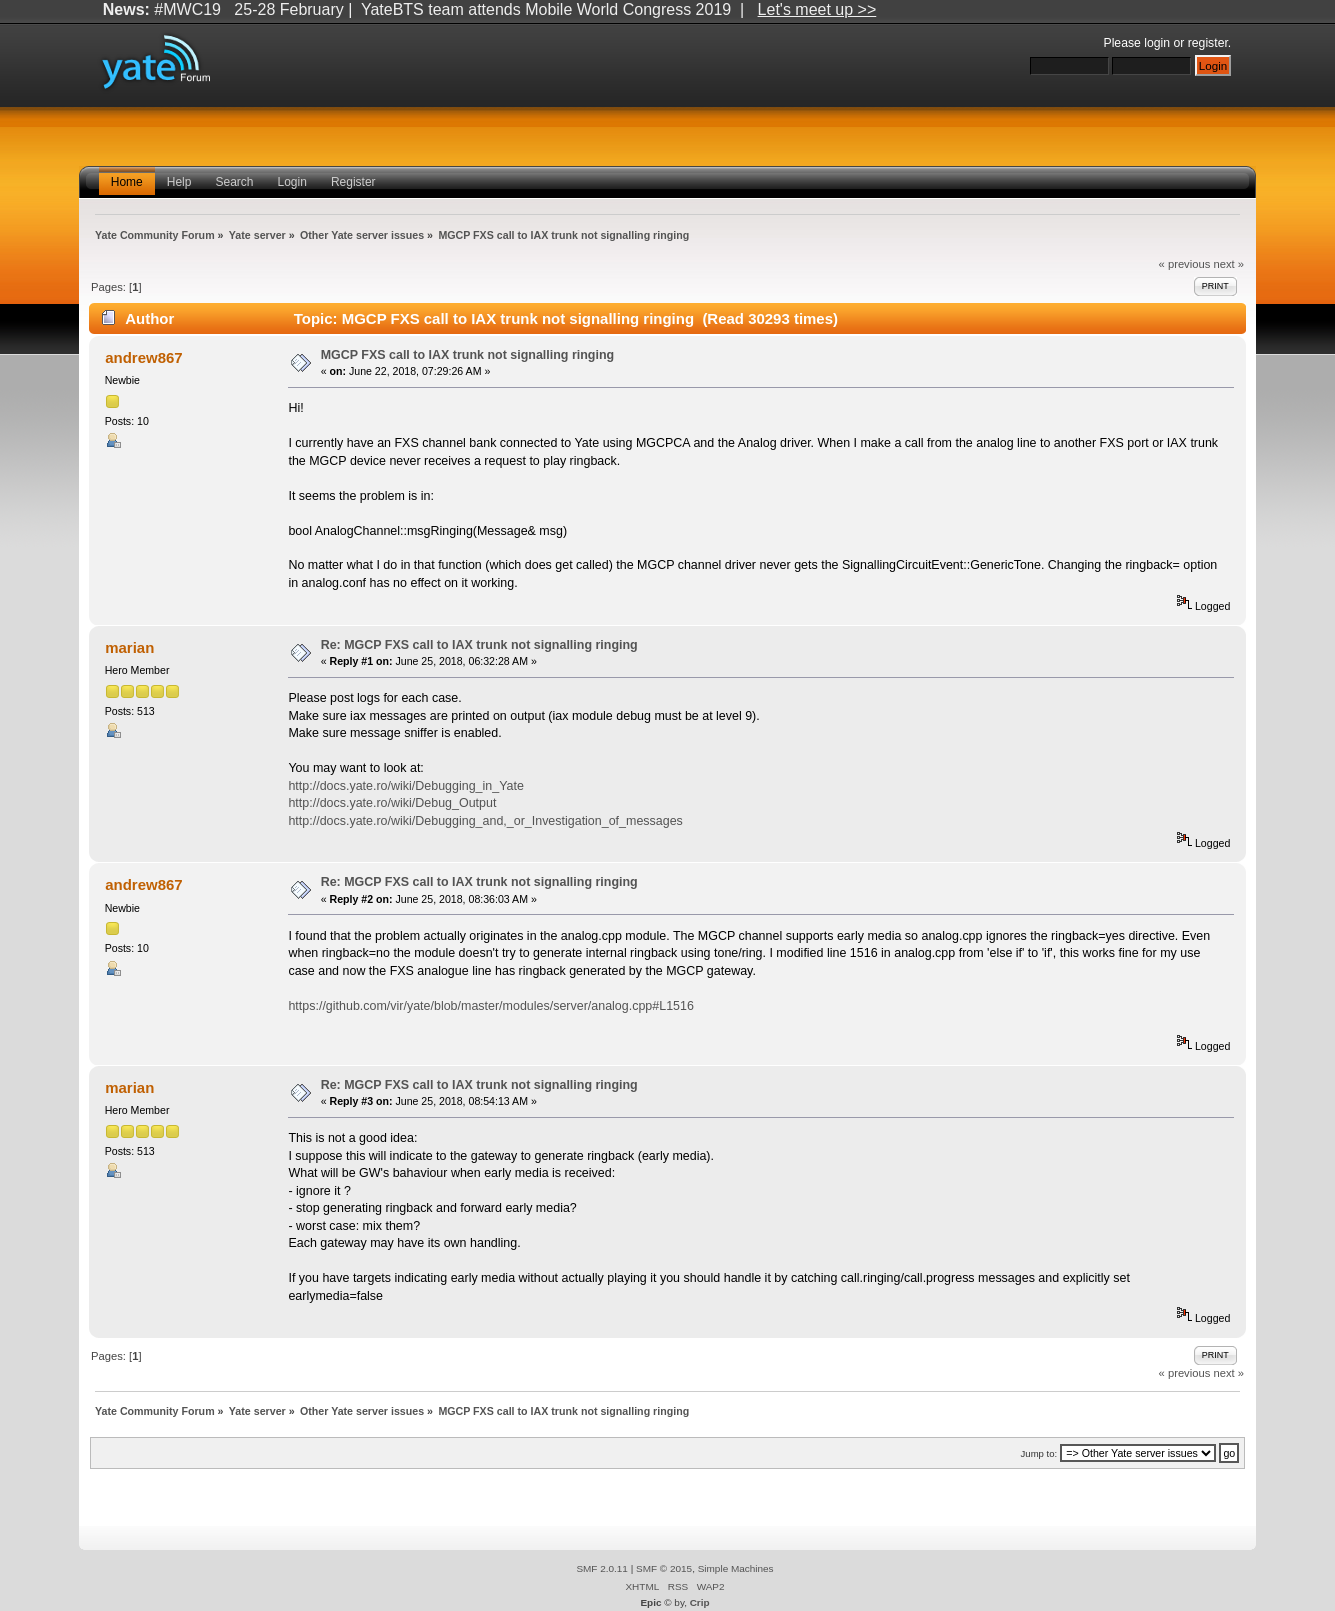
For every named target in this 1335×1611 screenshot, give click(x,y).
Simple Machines (736, 1568)
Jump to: (1039, 1453)
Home (127, 182)
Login (292, 182)
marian (129, 647)
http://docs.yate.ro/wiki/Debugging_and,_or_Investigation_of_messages (485, 821)
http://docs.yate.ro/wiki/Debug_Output (392, 803)
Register (353, 182)
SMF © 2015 (664, 1568)
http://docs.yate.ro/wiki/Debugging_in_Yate (405, 786)
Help (179, 182)
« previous (1185, 264)
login (1157, 43)
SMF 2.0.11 (602, 1568)
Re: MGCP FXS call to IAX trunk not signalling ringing (479, 645)
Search (234, 182)
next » (1228, 264)
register (1208, 43)
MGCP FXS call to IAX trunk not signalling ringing (468, 355)
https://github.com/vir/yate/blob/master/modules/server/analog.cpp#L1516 (490, 1006)
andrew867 (143, 357)
